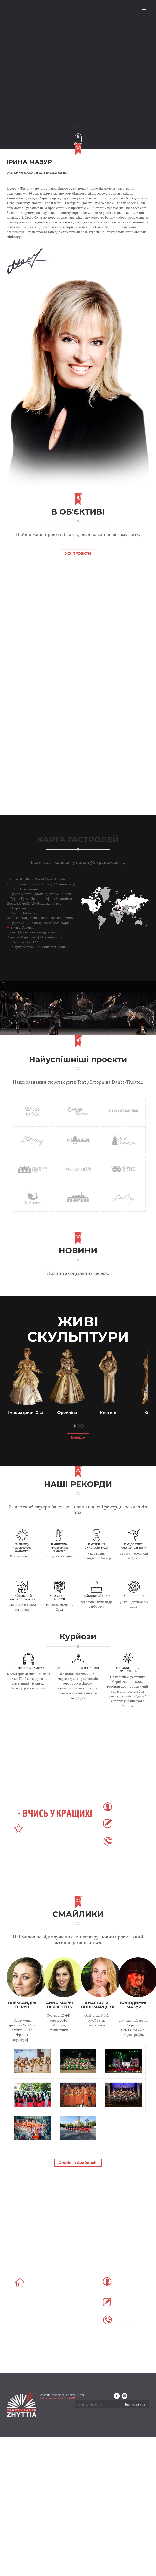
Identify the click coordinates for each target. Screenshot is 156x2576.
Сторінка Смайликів (77, 2163)
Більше (78, 1751)
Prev (12, 1698)
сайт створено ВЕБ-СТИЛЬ (56, 2401)
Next (144, 1698)
